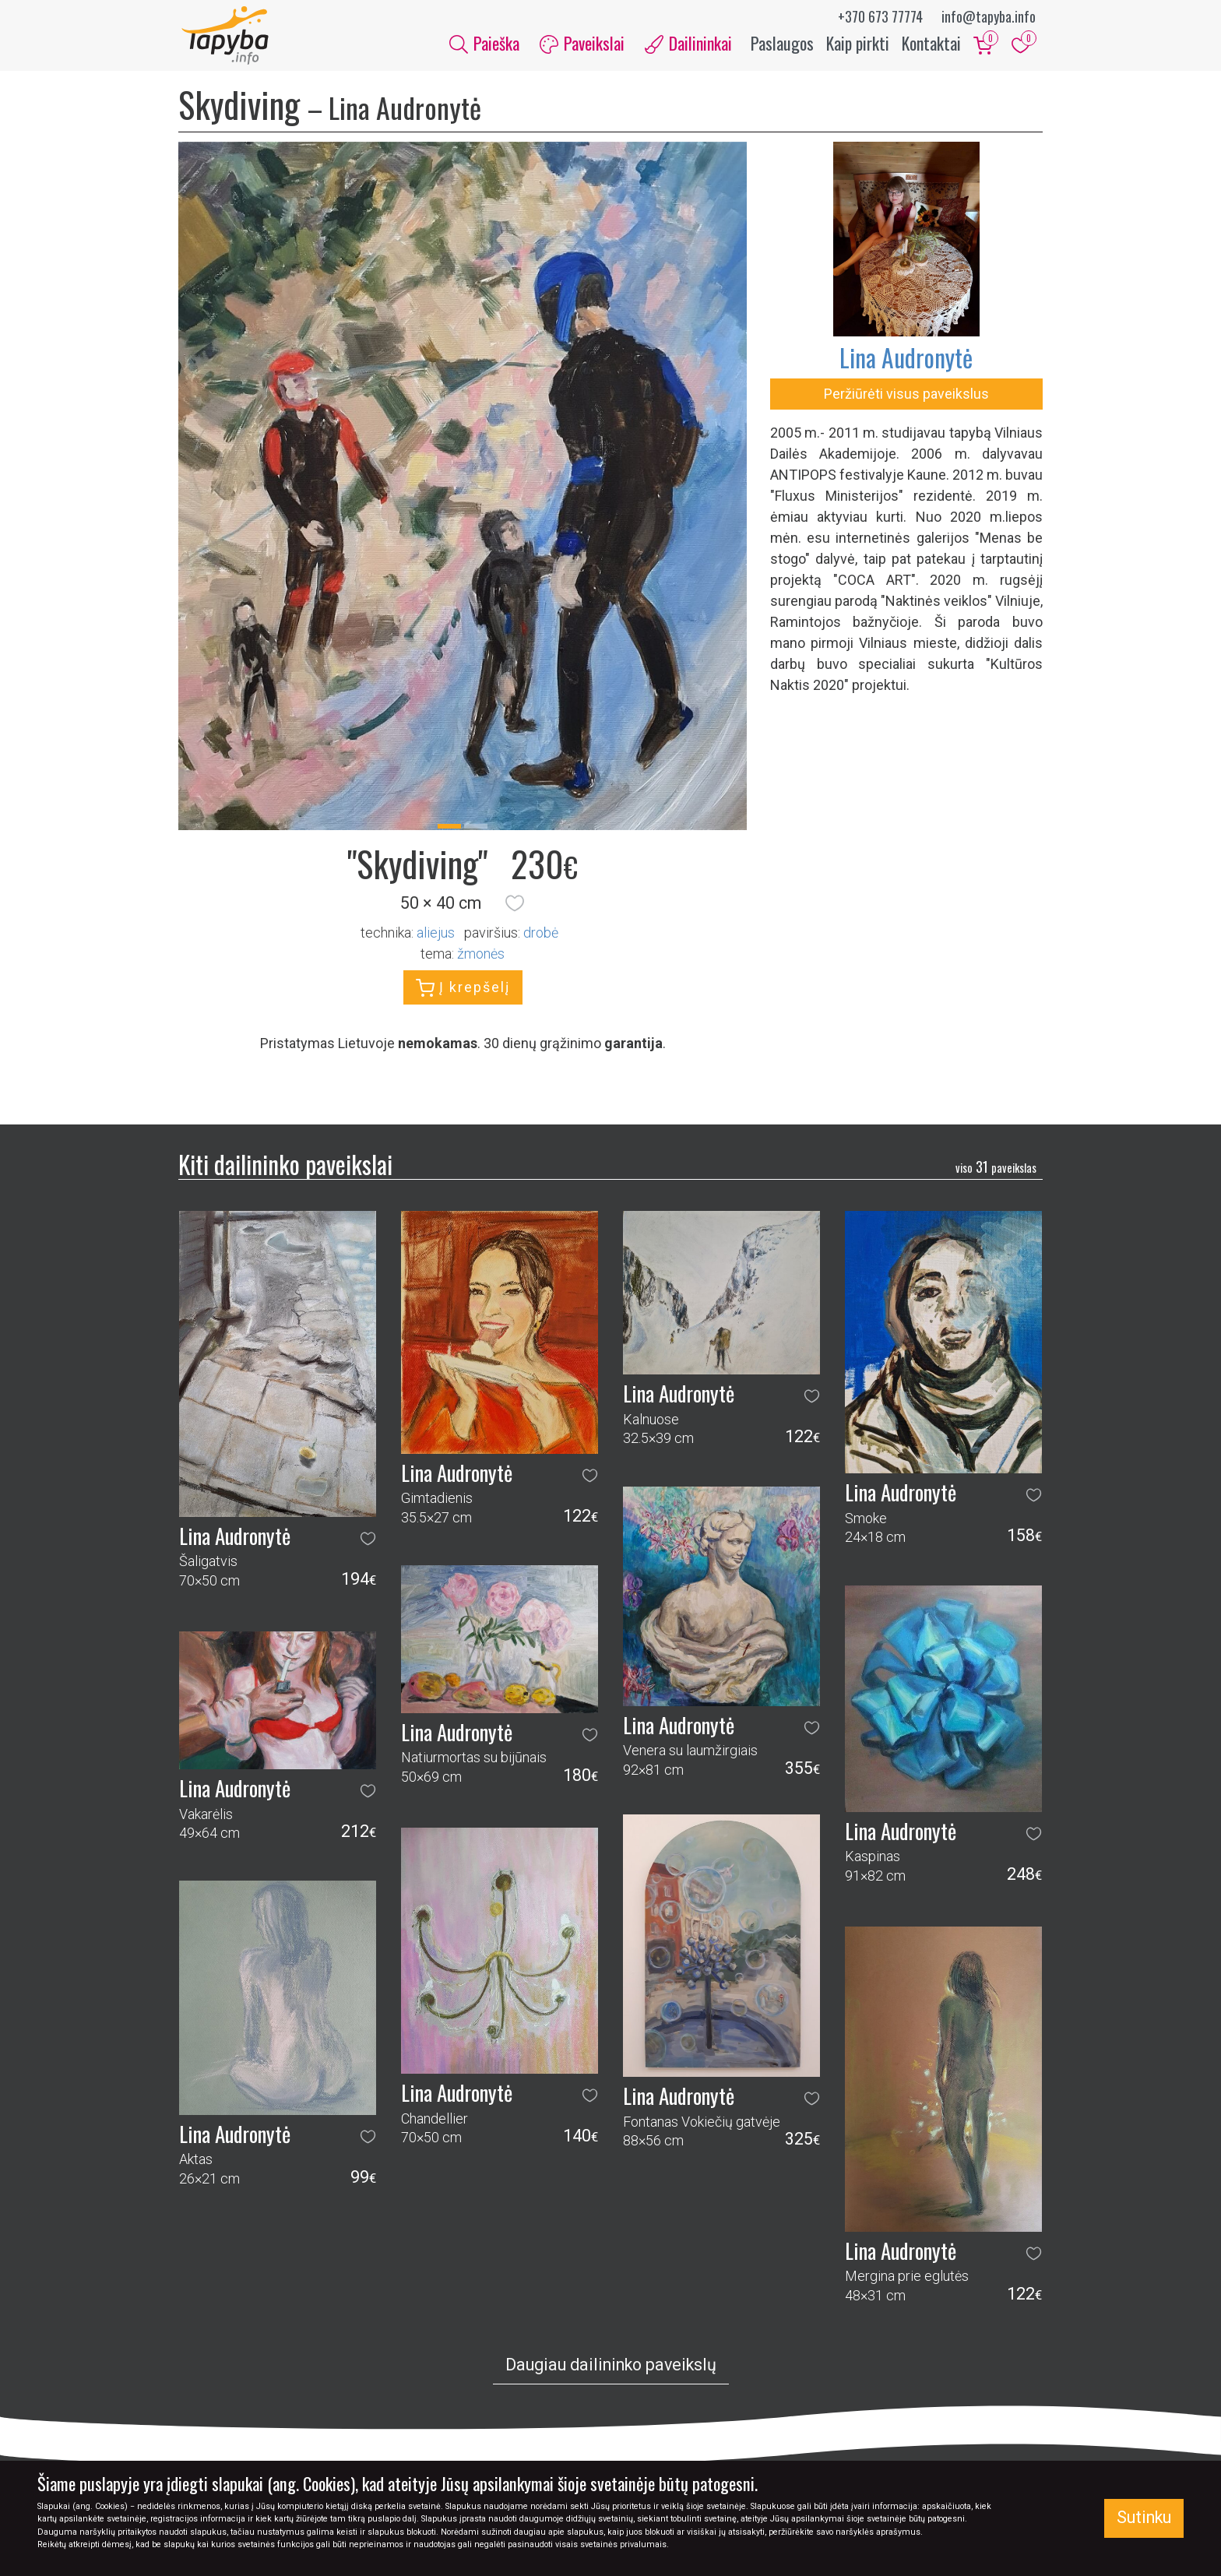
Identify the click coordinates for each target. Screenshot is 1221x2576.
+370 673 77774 (880, 16)
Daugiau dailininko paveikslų (610, 2368)
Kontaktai (931, 45)
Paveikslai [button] (582, 45)
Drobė (540, 936)
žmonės (481, 957)
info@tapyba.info (988, 16)
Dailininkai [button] (688, 45)
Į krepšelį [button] (463, 992)
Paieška (484, 45)
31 (995, 1170)
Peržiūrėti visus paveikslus (906, 397)
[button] (515, 907)
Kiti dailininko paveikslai (285, 1168)
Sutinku (1144, 2517)
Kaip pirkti (857, 45)
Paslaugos (782, 45)
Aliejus (436, 936)
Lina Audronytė (906, 361)
